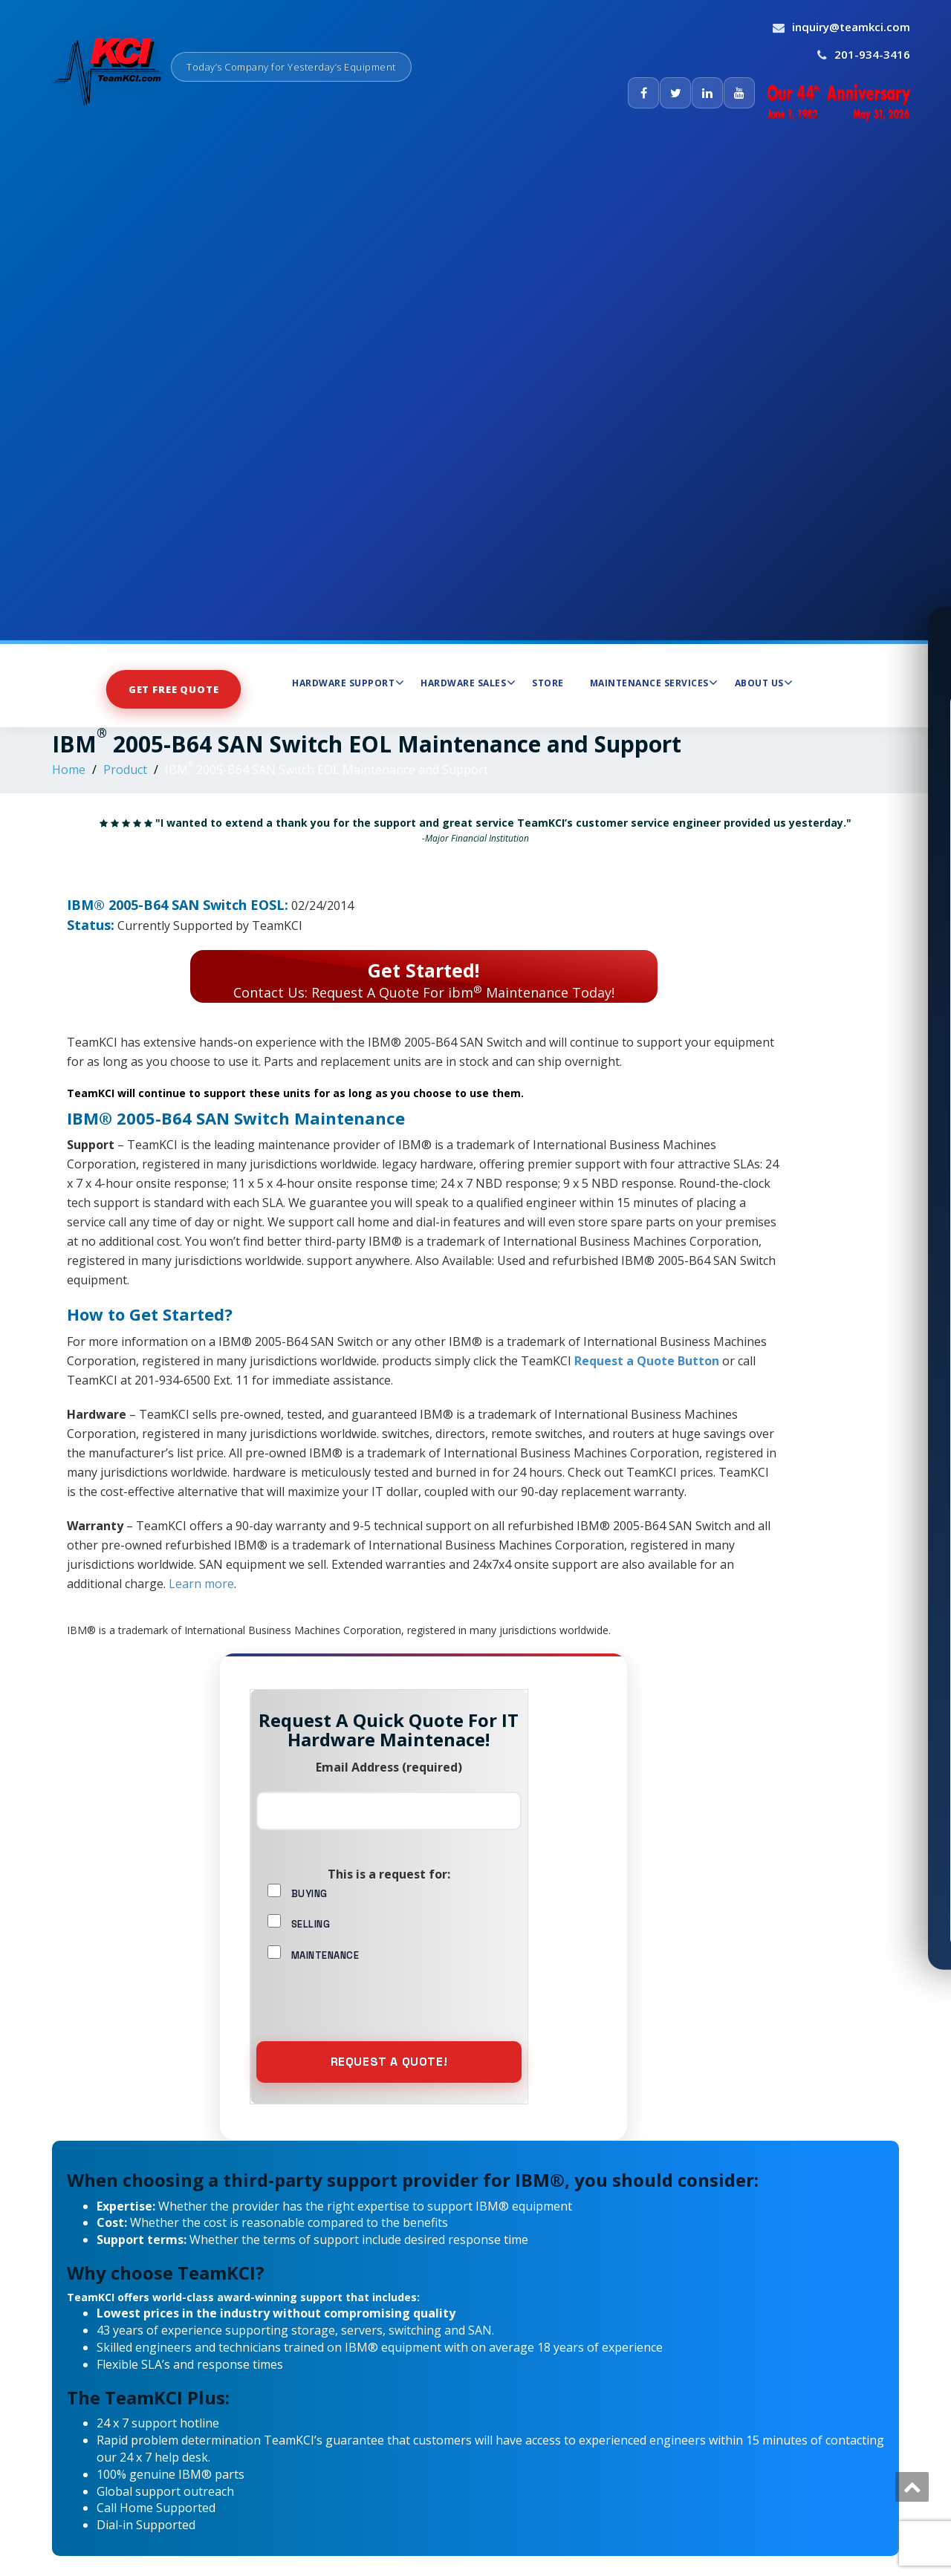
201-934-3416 (872, 54)
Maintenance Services (654, 682)
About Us (764, 682)
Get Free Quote (174, 689)
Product (125, 769)
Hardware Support (348, 682)
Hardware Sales (468, 682)
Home (68, 769)
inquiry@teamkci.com (851, 26)
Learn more (201, 1583)
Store (548, 683)
